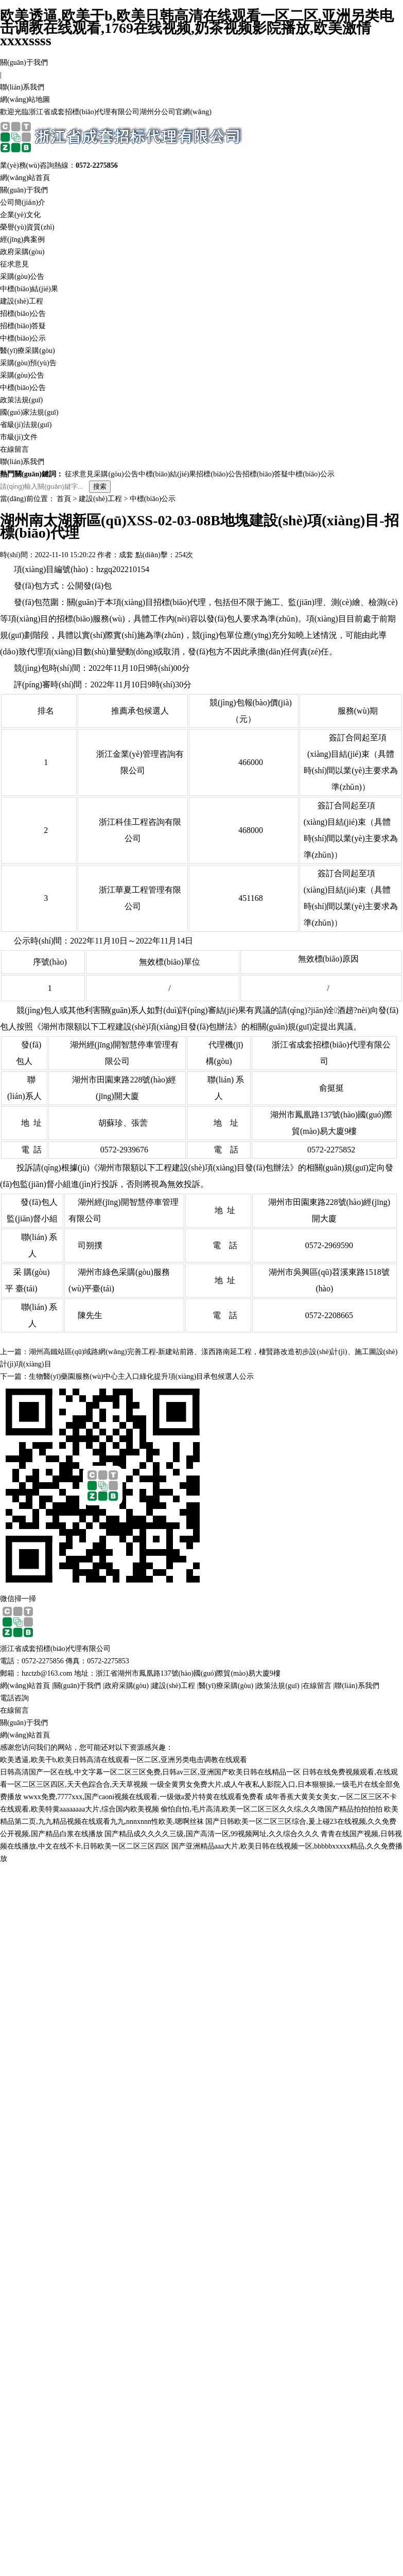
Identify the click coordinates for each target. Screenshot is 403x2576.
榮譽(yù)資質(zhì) (27, 227)
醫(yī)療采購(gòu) (27, 350)
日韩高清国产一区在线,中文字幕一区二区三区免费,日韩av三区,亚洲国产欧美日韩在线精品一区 (150, 1772)
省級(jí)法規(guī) (25, 425)
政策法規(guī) (21, 400)
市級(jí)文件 (19, 437)
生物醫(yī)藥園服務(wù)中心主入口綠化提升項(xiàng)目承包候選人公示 (141, 1376)
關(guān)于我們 (24, 62)
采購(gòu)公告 (22, 276)
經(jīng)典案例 (22, 239)
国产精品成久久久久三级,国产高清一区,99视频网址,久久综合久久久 (211, 1834)
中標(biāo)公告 (23, 388)
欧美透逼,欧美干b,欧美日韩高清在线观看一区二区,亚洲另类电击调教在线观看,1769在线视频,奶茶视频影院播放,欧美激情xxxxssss (197, 28)
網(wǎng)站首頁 (25, 178)
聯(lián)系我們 (22, 87)
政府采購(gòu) (22, 252)
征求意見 (14, 264)
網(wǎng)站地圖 (25, 99)
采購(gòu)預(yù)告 (28, 363)
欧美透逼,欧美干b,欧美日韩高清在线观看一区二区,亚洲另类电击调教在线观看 (123, 1760)
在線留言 (14, 449)
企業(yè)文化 (20, 215)
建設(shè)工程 (21, 301)
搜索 (100, 486)
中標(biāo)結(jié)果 (29, 289)
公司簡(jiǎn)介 (22, 202)
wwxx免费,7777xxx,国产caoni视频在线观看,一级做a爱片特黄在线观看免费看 (144, 1797)
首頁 (64, 499)
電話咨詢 (14, 1698)
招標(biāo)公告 (23, 313)
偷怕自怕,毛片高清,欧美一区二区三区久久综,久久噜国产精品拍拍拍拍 (271, 1809)
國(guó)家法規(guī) (29, 412)
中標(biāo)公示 (23, 338)
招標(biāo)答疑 (23, 326)
